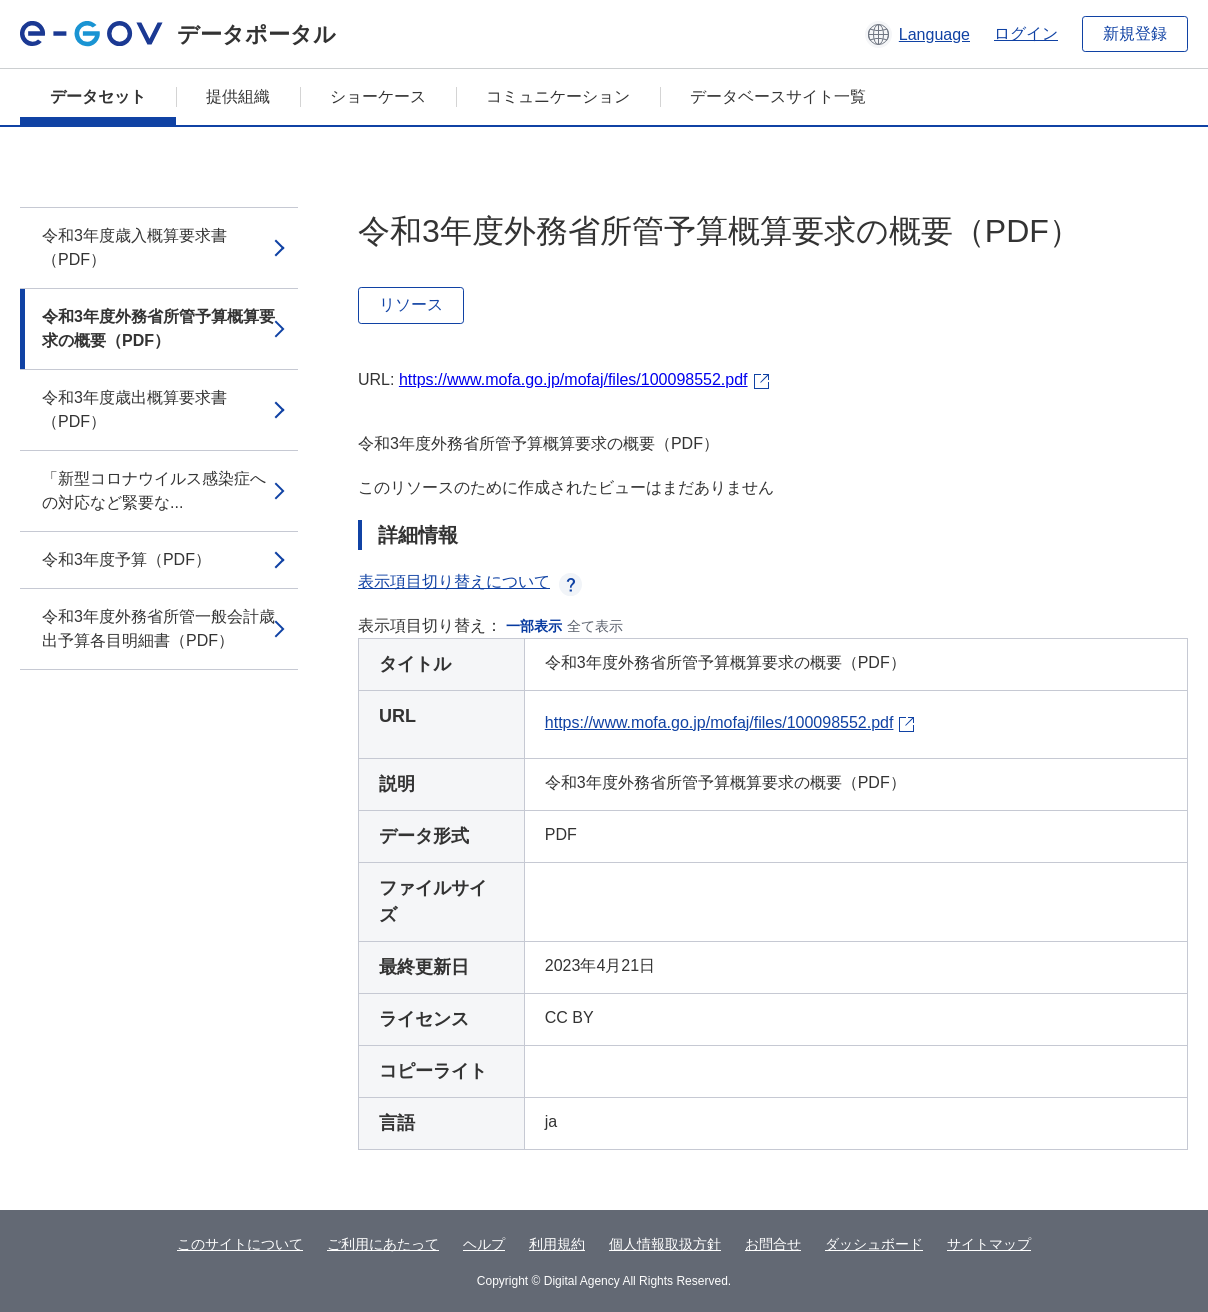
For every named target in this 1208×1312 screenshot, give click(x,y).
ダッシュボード (874, 1244)
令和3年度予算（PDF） (126, 559)
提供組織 (238, 96)
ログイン (1026, 33)
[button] (917, 34)
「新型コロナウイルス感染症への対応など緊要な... (154, 490)
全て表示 (595, 626)
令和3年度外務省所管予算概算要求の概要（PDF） (158, 328)
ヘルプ (484, 1244)
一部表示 (534, 626)
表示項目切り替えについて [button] (470, 581)
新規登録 (1135, 33)
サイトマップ (989, 1244)
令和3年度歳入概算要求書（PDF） (134, 247)
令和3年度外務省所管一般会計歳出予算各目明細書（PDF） (158, 628)
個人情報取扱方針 (665, 1244)
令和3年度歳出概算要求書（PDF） (134, 409)
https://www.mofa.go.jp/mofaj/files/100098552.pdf (573, 379)
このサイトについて (240, 1244)
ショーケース (378, 96)
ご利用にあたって (383, 1244)
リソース (411, 304)
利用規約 (557, 1244)
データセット (98, 96)
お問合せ (773, 1244)
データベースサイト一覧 (778, 96)
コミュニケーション (558, 96)
